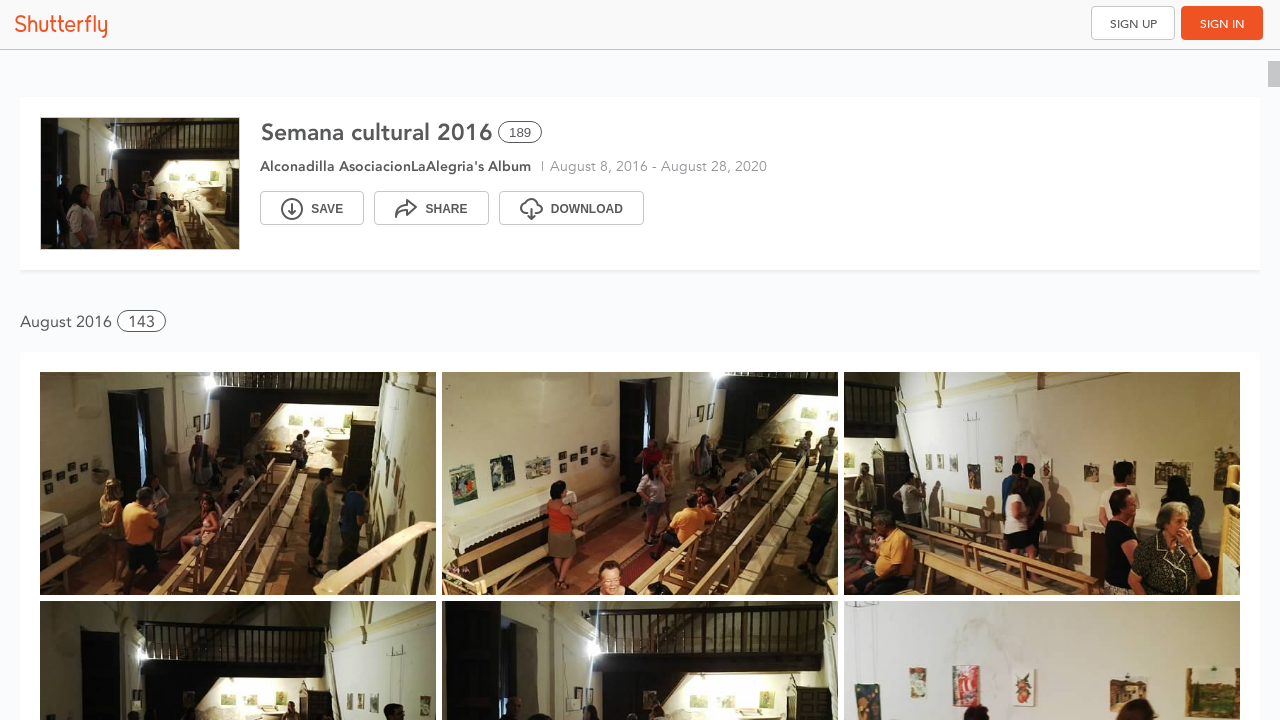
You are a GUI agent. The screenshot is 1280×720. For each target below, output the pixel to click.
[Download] (571, 208)
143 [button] (141, 321)
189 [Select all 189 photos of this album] (520, 132)
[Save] (312, 208)
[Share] (431, 208)
